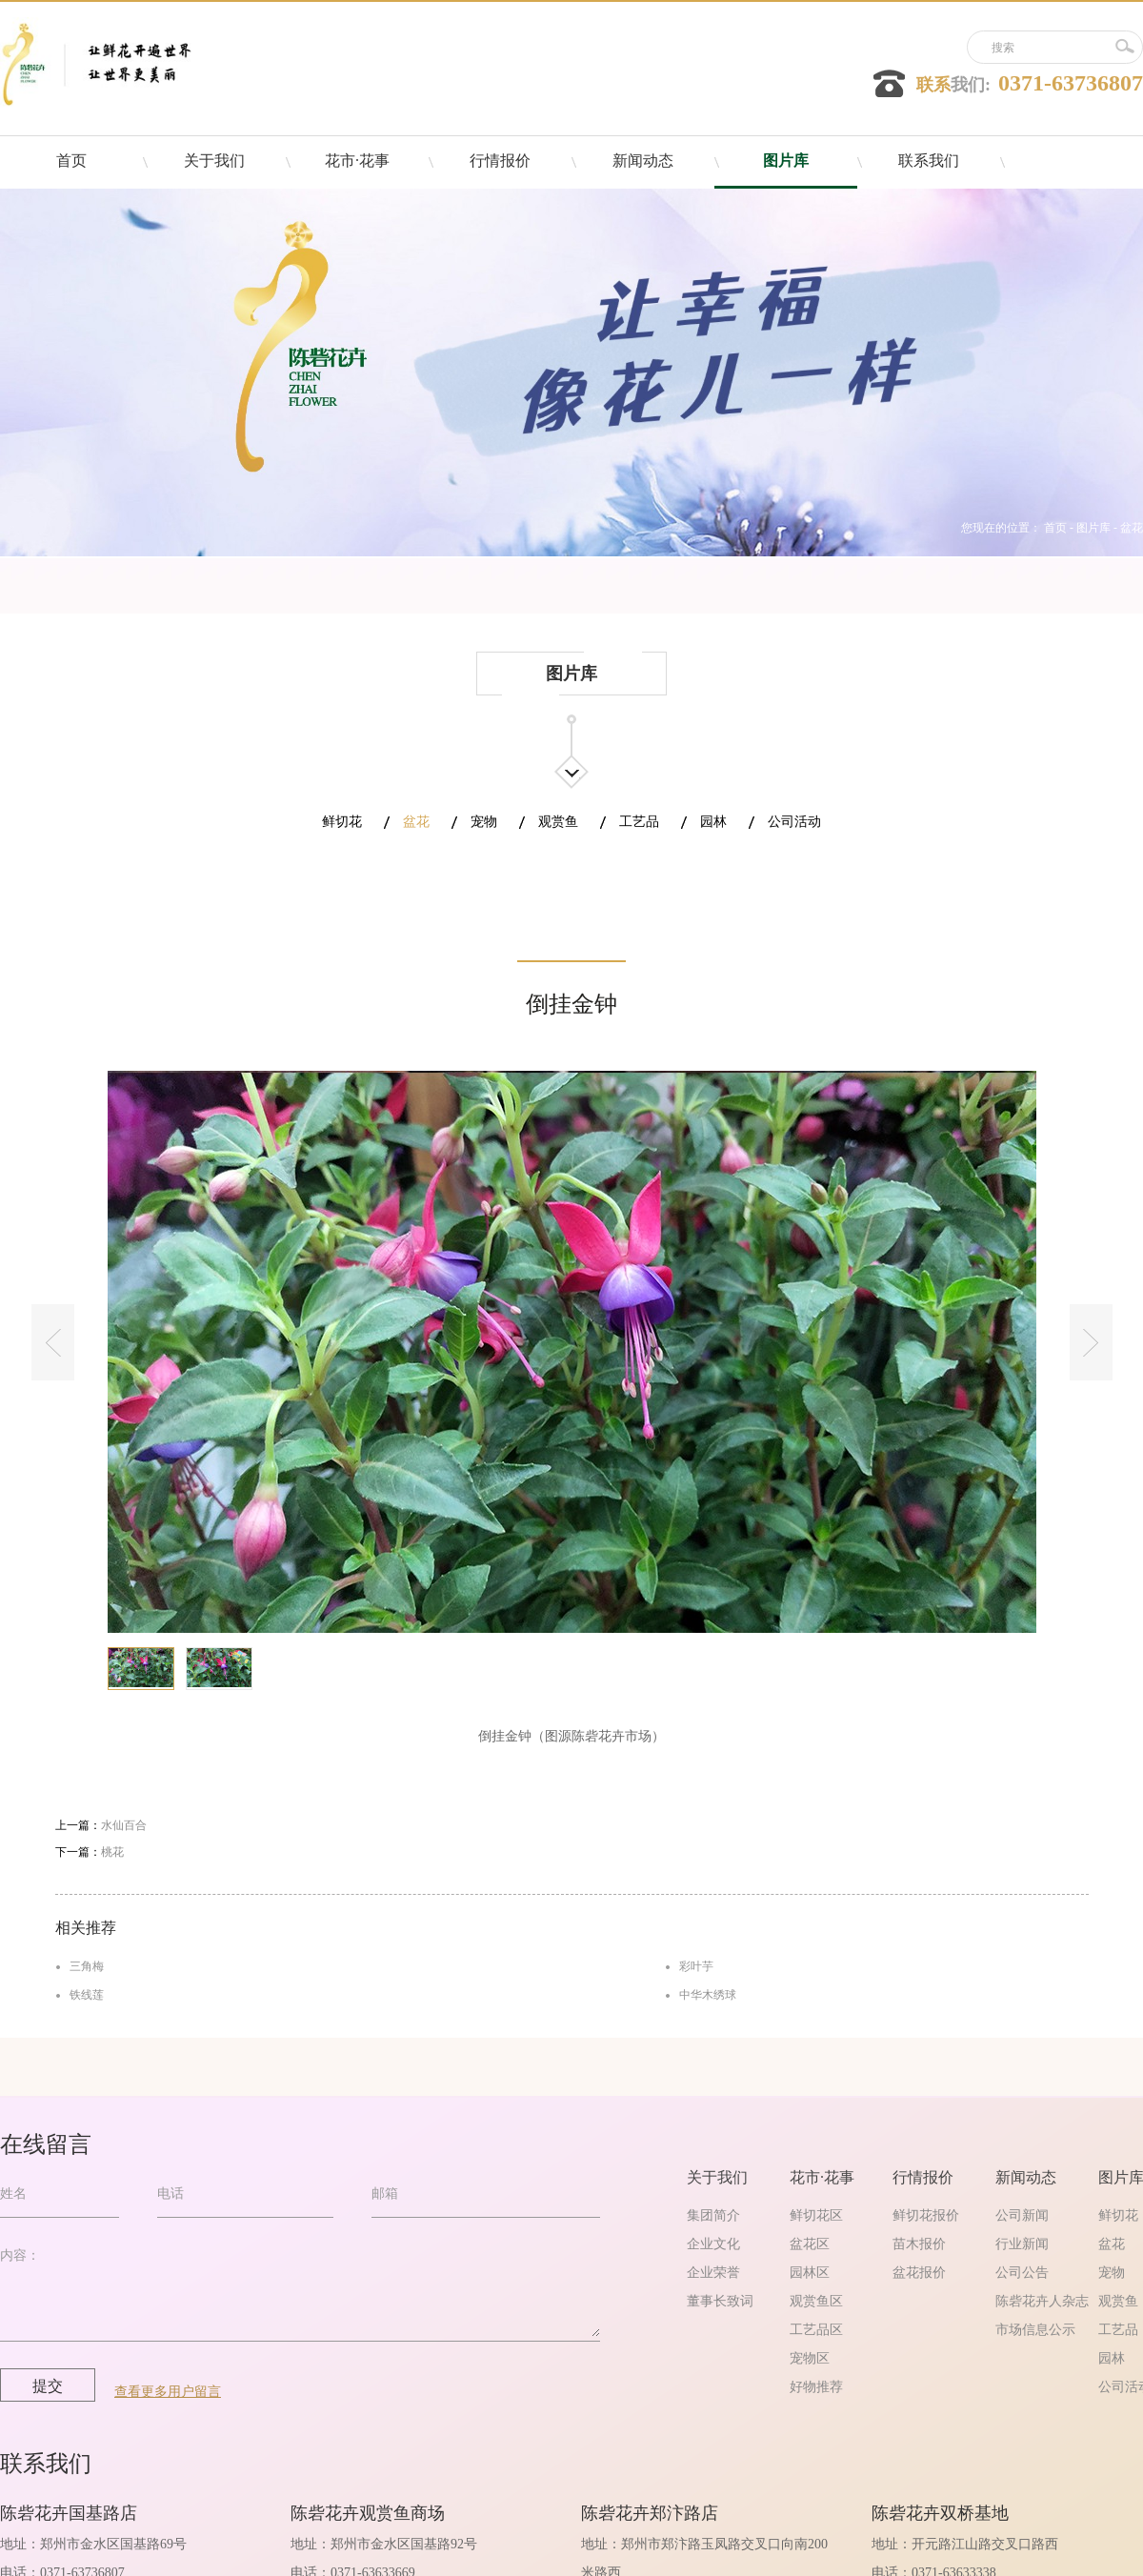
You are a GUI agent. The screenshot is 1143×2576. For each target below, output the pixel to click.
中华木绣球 (707, 1995)
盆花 (1131, 527)
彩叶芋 (696, 1966)
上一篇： (101, 1825)
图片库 (1093, 527)
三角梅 (87, 1966)
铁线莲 (87, 1995)
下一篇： (89, 1852)
